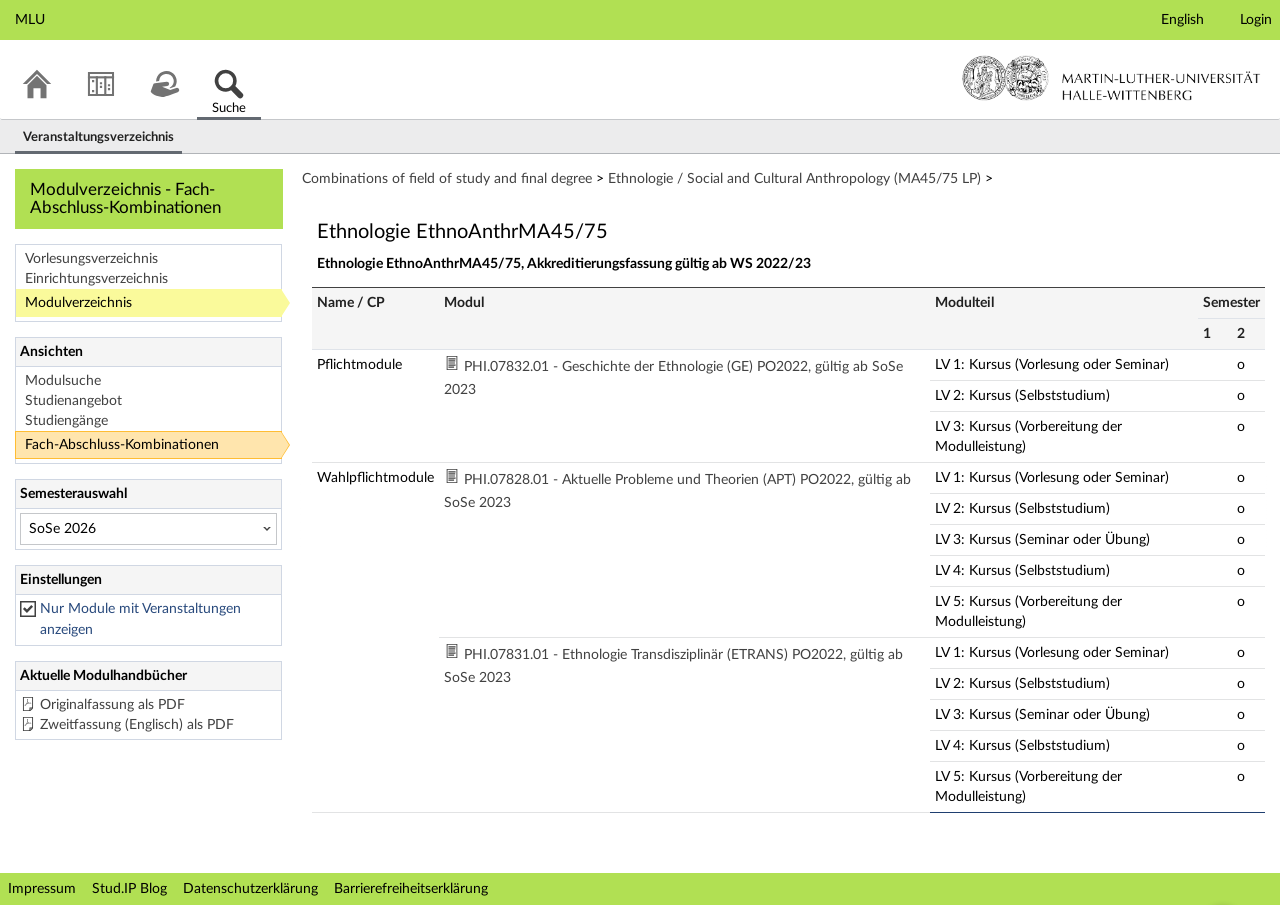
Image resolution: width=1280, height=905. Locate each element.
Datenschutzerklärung (250, 889)
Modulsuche (63, 381)
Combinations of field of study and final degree (447, 179)
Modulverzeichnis (78, 303)
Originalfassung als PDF (112, 705)
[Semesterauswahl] (148, 529)
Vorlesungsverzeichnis (91, 259)
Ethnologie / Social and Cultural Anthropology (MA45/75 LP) (794, 179)
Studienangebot (73, 401)
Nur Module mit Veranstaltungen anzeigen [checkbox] (140, 619)
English (1182, 20)
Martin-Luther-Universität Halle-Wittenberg (1111, 78)
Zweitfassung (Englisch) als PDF (137, 725)
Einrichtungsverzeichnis (96, 279)
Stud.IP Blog (129, 889)
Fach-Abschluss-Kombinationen (122, 445)
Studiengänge (66, 421)
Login (1256, 20)
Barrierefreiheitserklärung (411, 889)
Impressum (42, 889)
